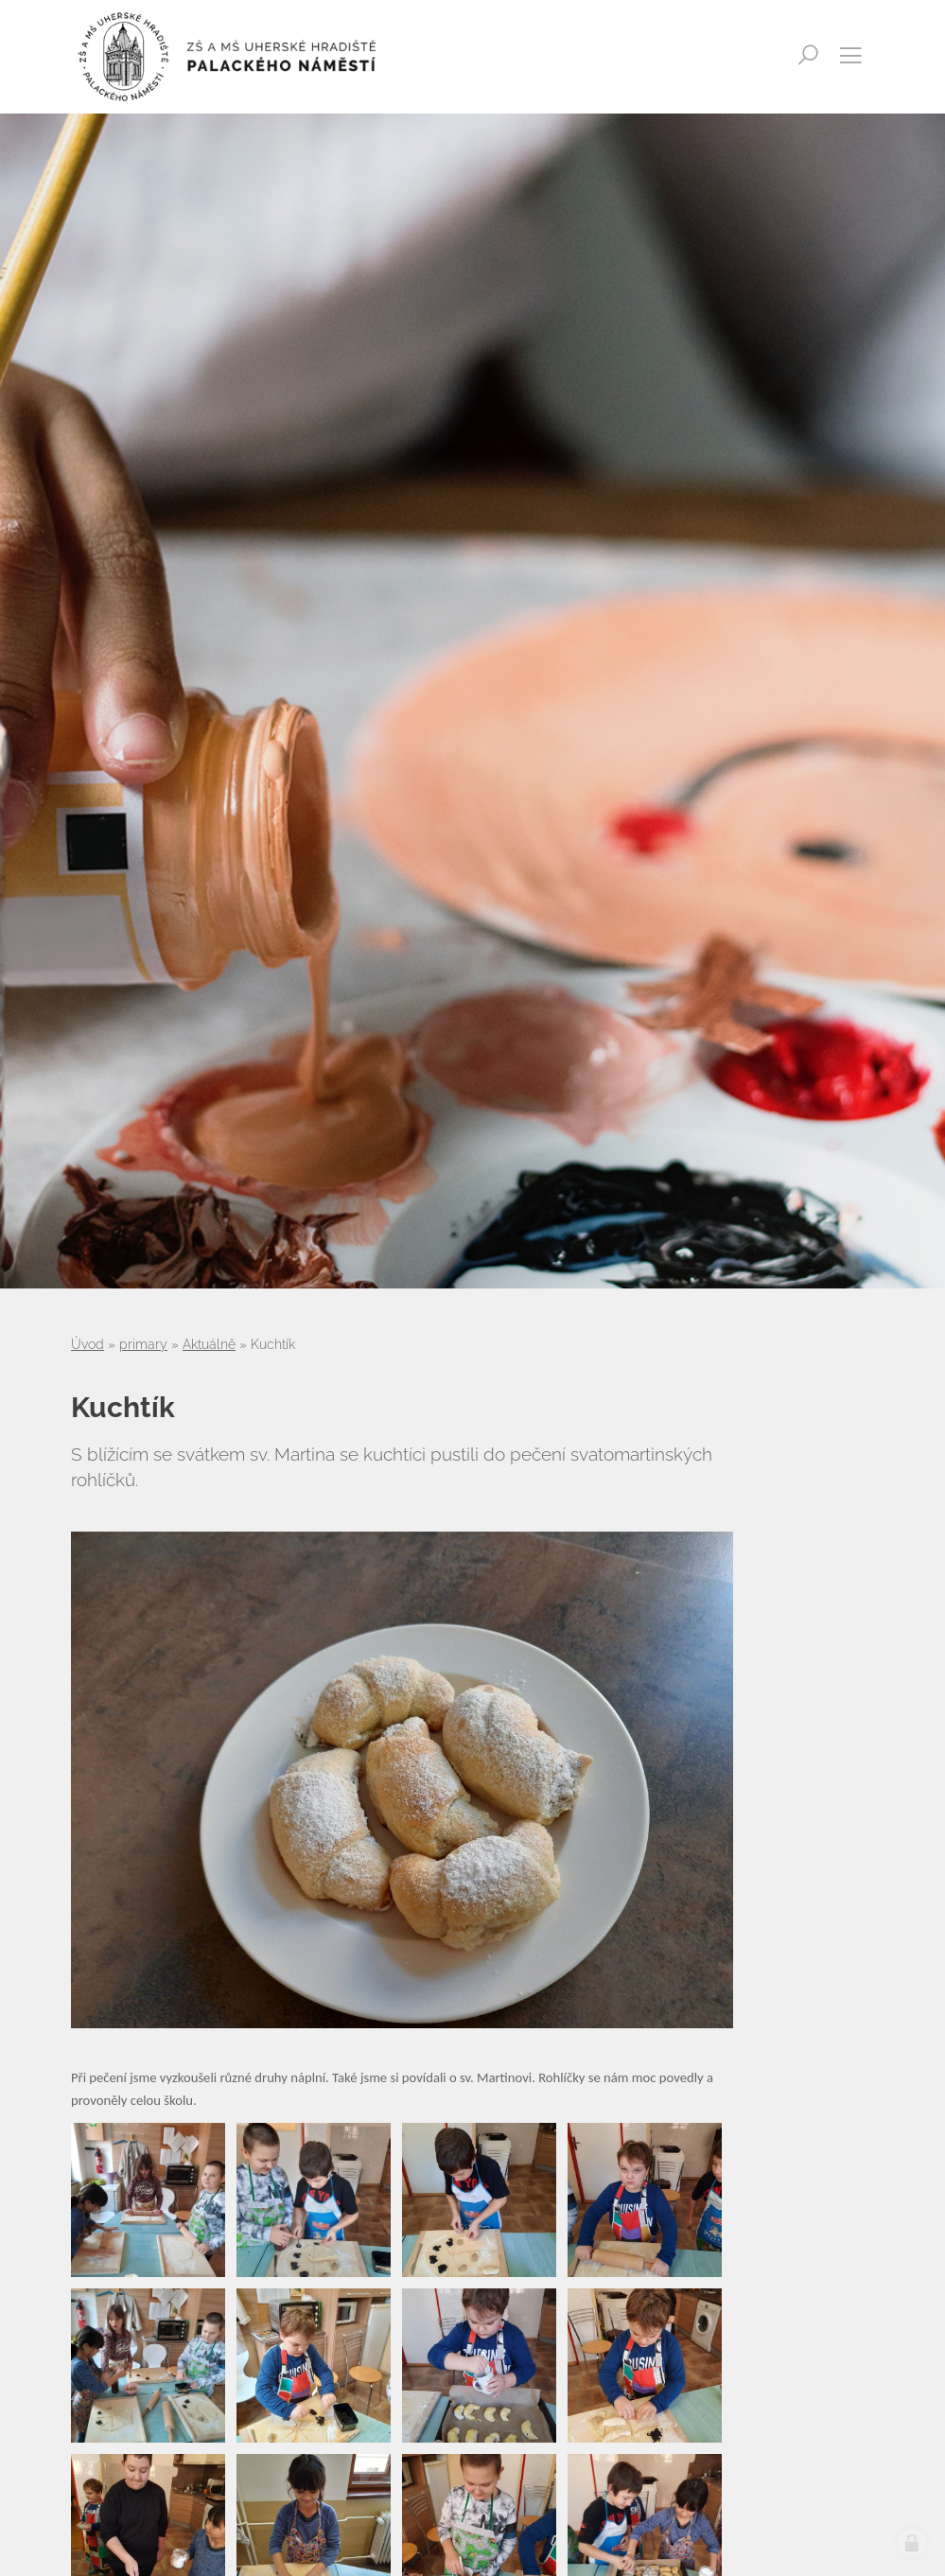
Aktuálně (209, 1344)
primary (143, 1344)
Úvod (87, 1344)
